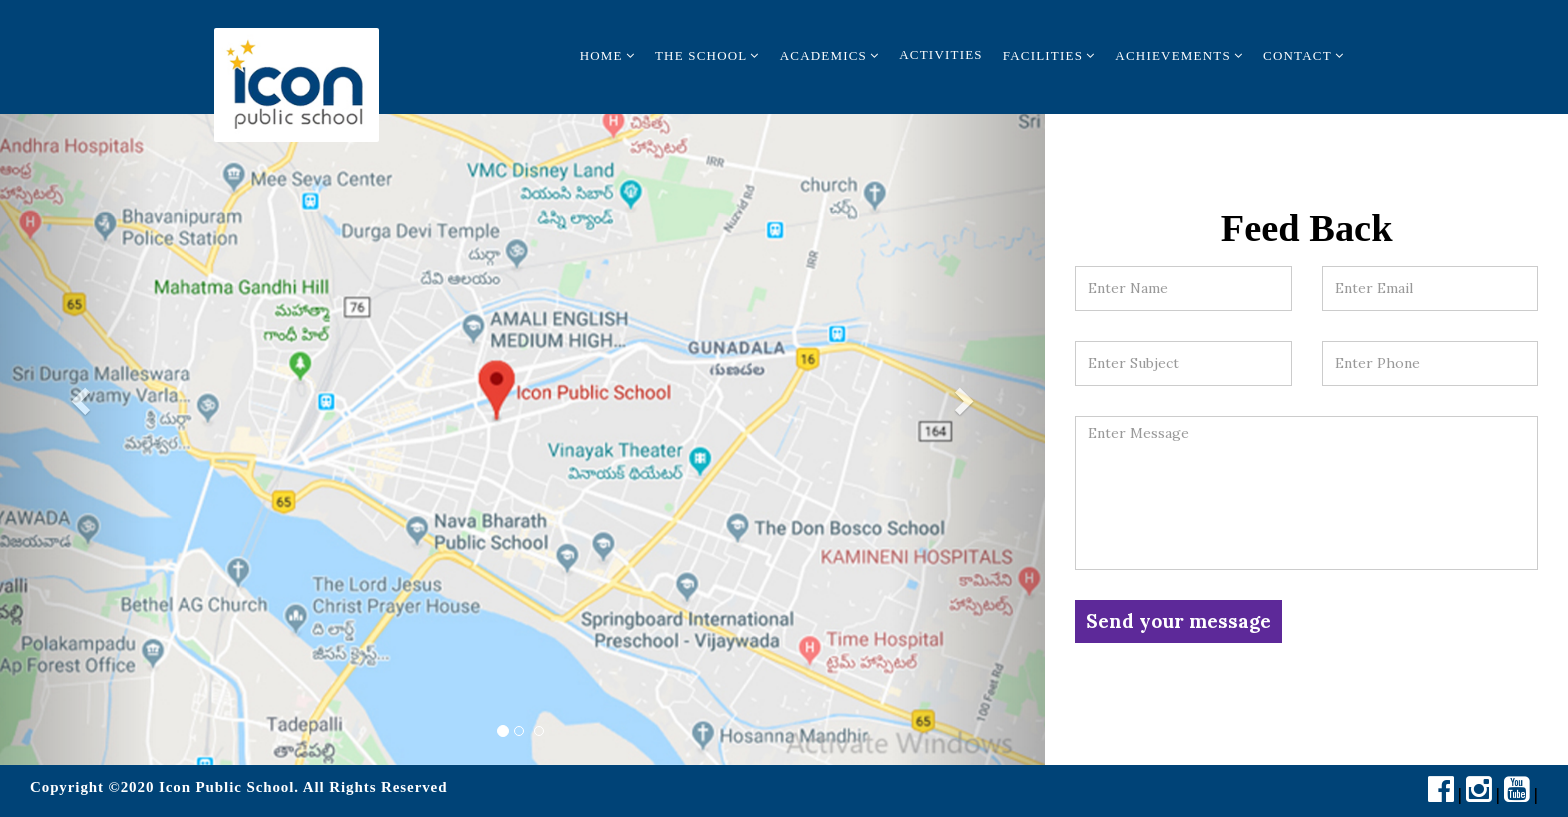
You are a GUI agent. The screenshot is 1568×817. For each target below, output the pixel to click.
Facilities (1049, 55)
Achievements (1179, 55)
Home (607, 55)
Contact (1303, 55)
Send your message (1178, 621)
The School (707, 55)
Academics (830, 55)
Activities (941, 54)
